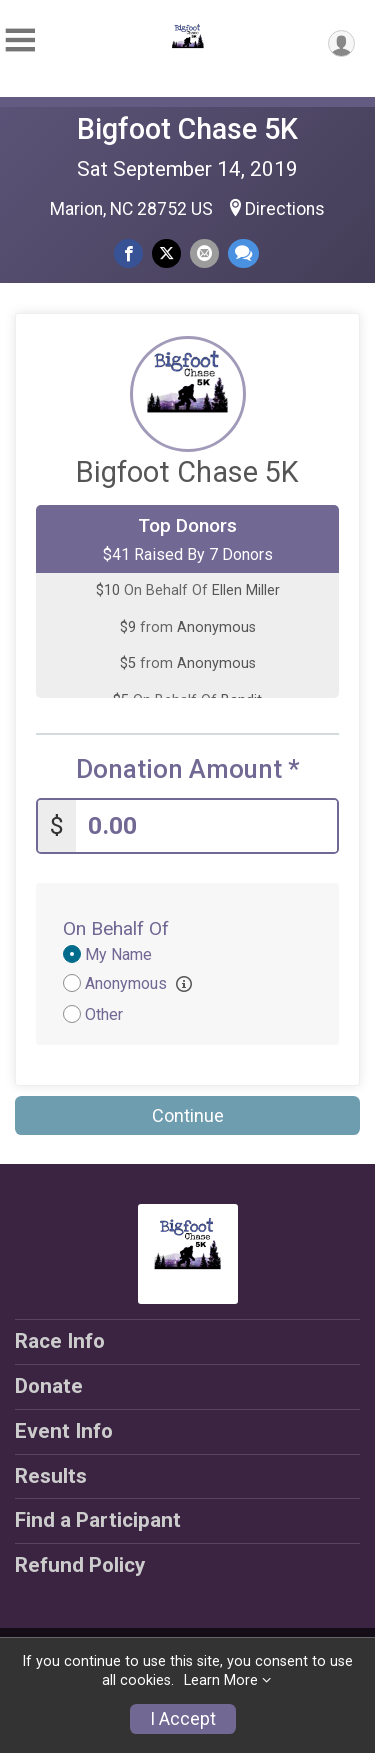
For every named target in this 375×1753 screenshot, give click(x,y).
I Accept (183, 1719)
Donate (49, 1386)
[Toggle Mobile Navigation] (20, 40)
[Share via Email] (204, 253)
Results (51, 1476)
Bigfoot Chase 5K (187, 129)
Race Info (60, 1341)
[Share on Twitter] (166, 253)
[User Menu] (341, 43)
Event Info (64, 1431)
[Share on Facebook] (128, 253)
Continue (188, 1115)
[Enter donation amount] (206, 826)
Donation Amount (188, 769)
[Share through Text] (243, 253)
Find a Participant (98, 1520)
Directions (285, 209)
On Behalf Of (116, 928)
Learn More (221, 1680)
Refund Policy (80, 1565)
